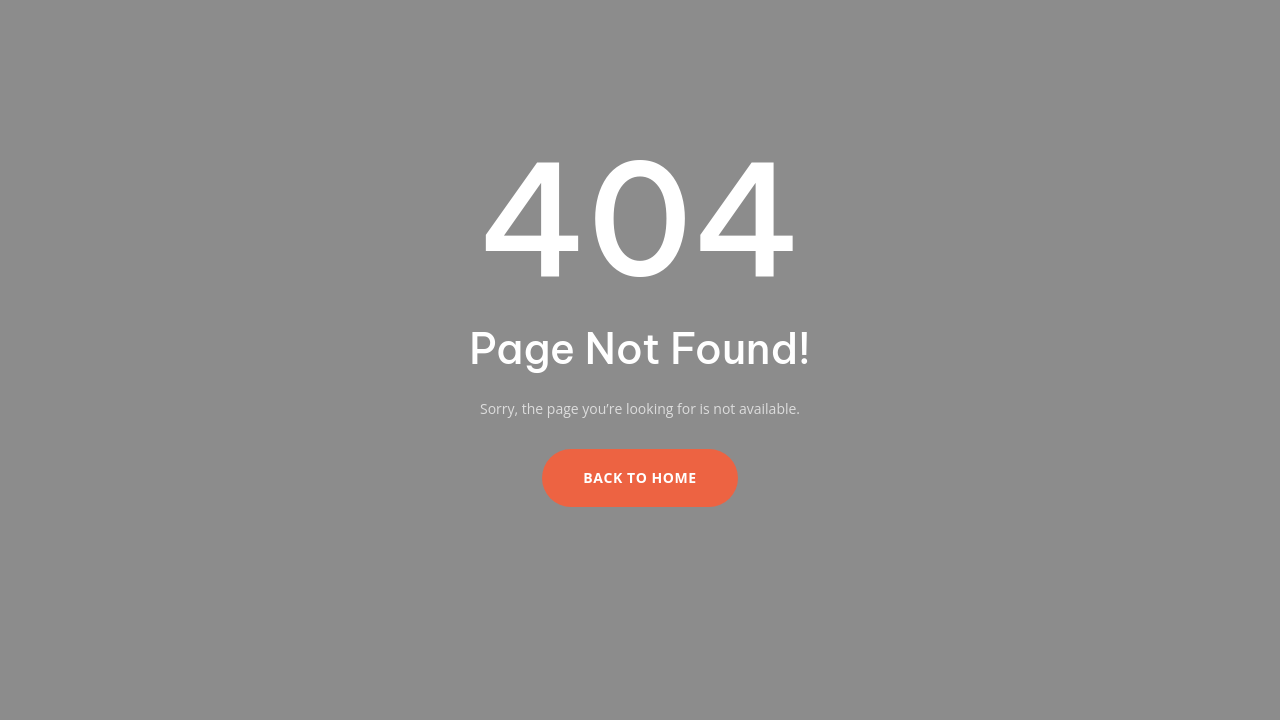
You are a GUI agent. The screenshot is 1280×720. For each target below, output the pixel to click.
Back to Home (639, 477)
